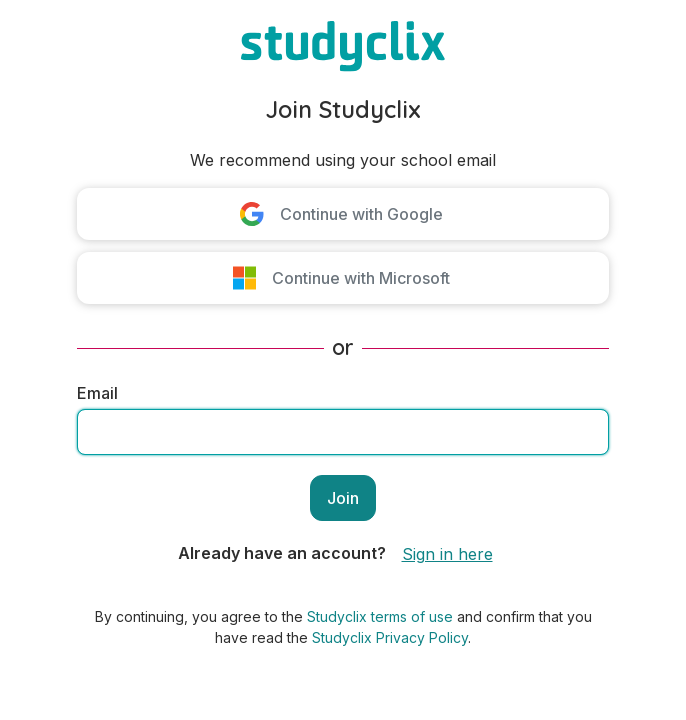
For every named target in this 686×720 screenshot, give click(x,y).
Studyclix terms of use (380, 616)
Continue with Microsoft (361, 278)
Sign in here (447, 554)
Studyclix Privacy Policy (390, 637)
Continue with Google (361, 214)
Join (343, 498)
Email (97, 393)
